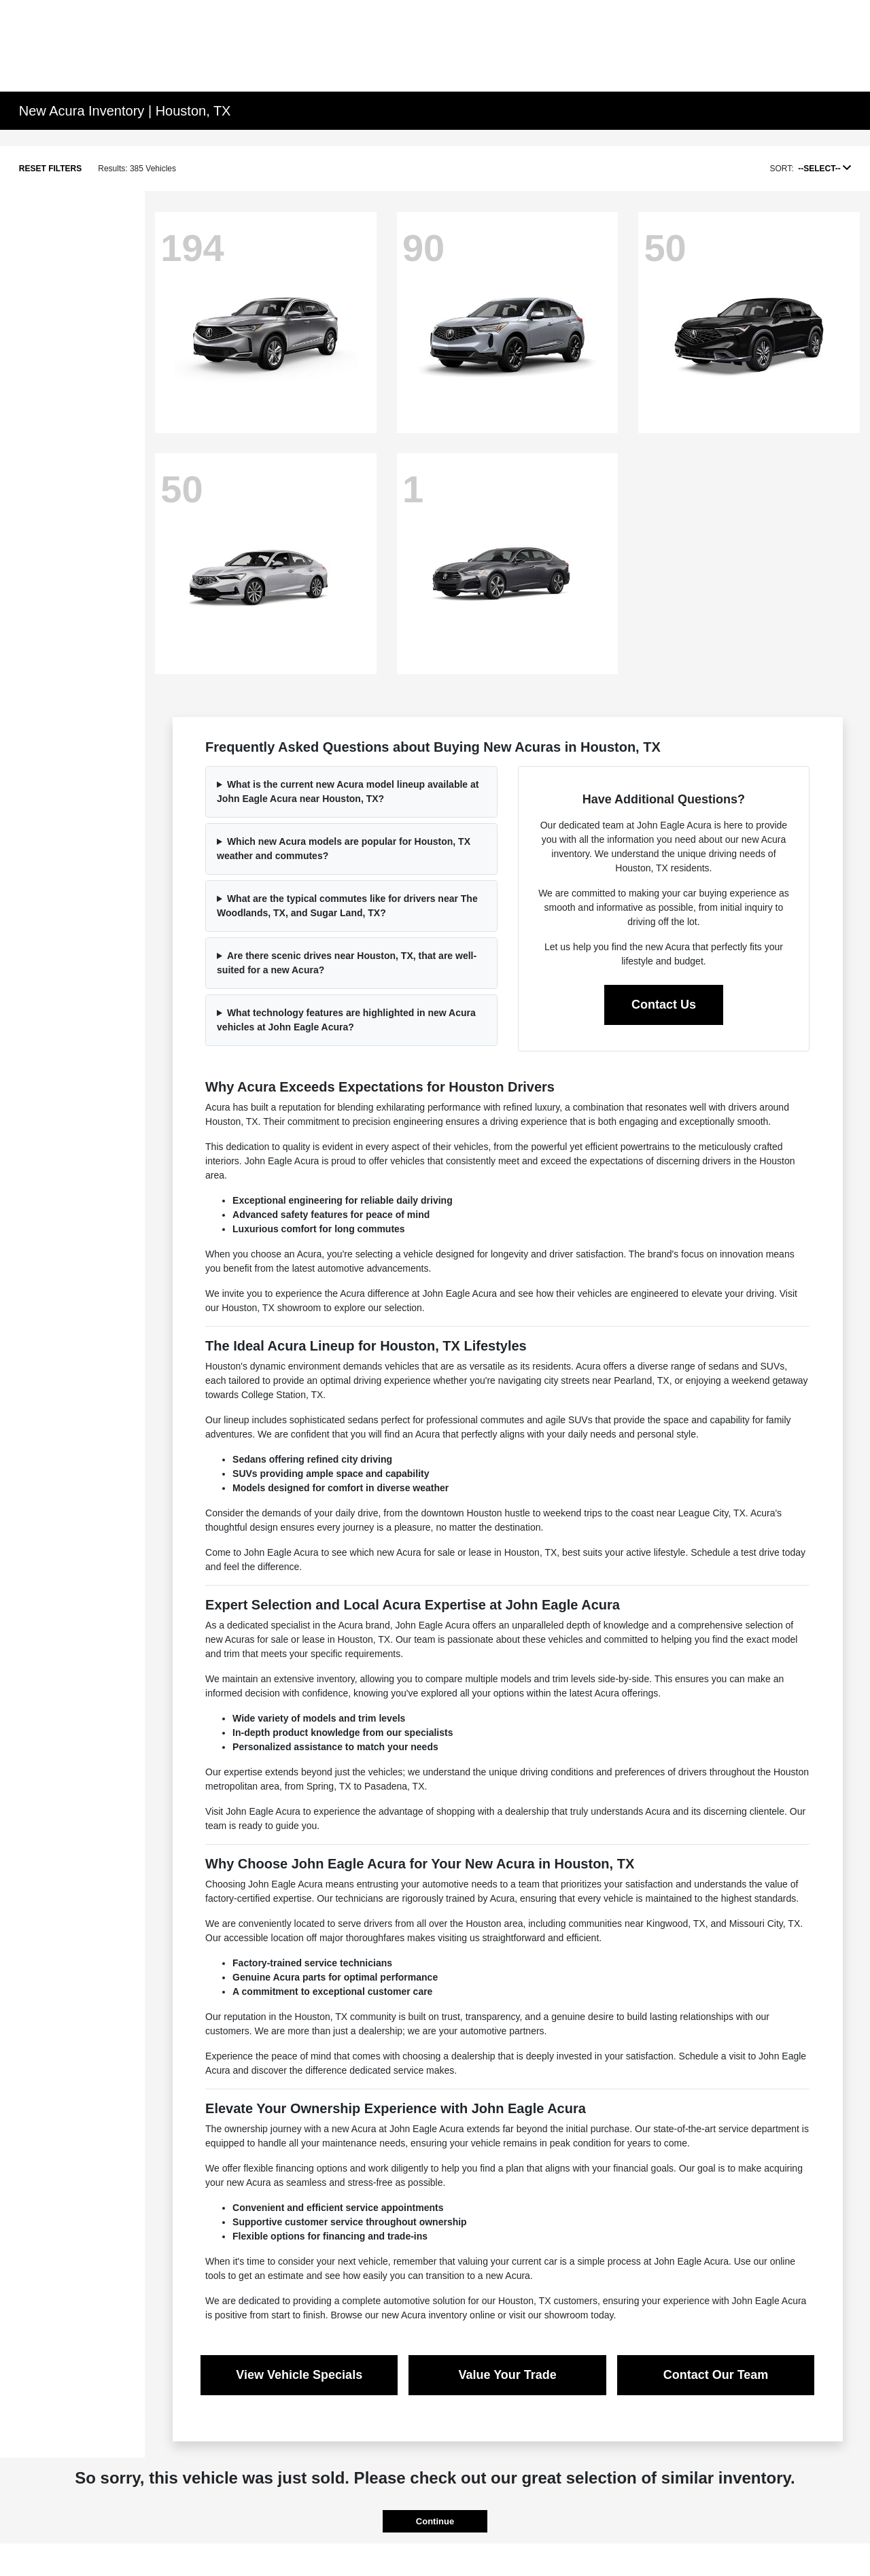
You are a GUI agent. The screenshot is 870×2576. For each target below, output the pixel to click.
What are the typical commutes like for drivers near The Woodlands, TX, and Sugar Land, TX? (347, 905)
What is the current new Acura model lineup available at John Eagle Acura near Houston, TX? (347, 791)
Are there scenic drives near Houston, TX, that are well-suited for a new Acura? (346, 962)
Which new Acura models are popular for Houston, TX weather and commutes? (343, 848)
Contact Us (663, 1004)
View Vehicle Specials (299, 2375)
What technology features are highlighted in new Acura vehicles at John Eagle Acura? (346, 1019)
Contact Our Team (716, 2375)
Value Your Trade (507, 2375)
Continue (435, 2521)
